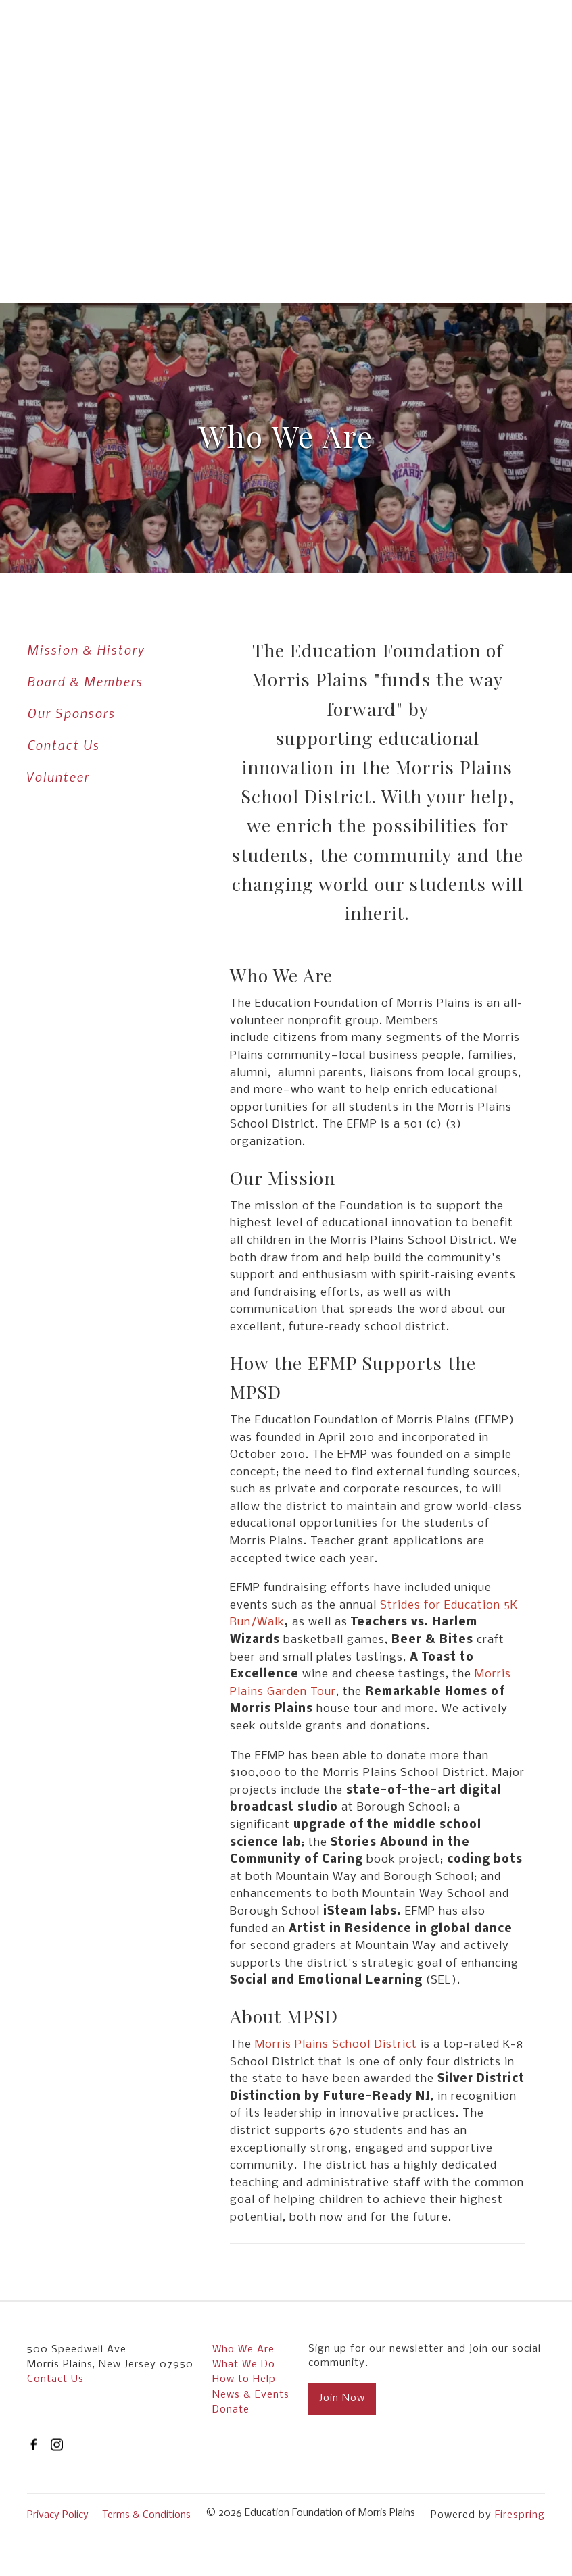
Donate (230, 2409)
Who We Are (243, 2349)
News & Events (250, 2395)
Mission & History (86, 649)
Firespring (520, 2515)
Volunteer (58, 776)
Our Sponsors (71, 713)
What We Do (243, 2364)
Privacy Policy (58, 2515)
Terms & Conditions (146, 2515)
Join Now (342, 2398)
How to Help (244, 2379)
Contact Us (63, 744)
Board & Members (85, 681)
